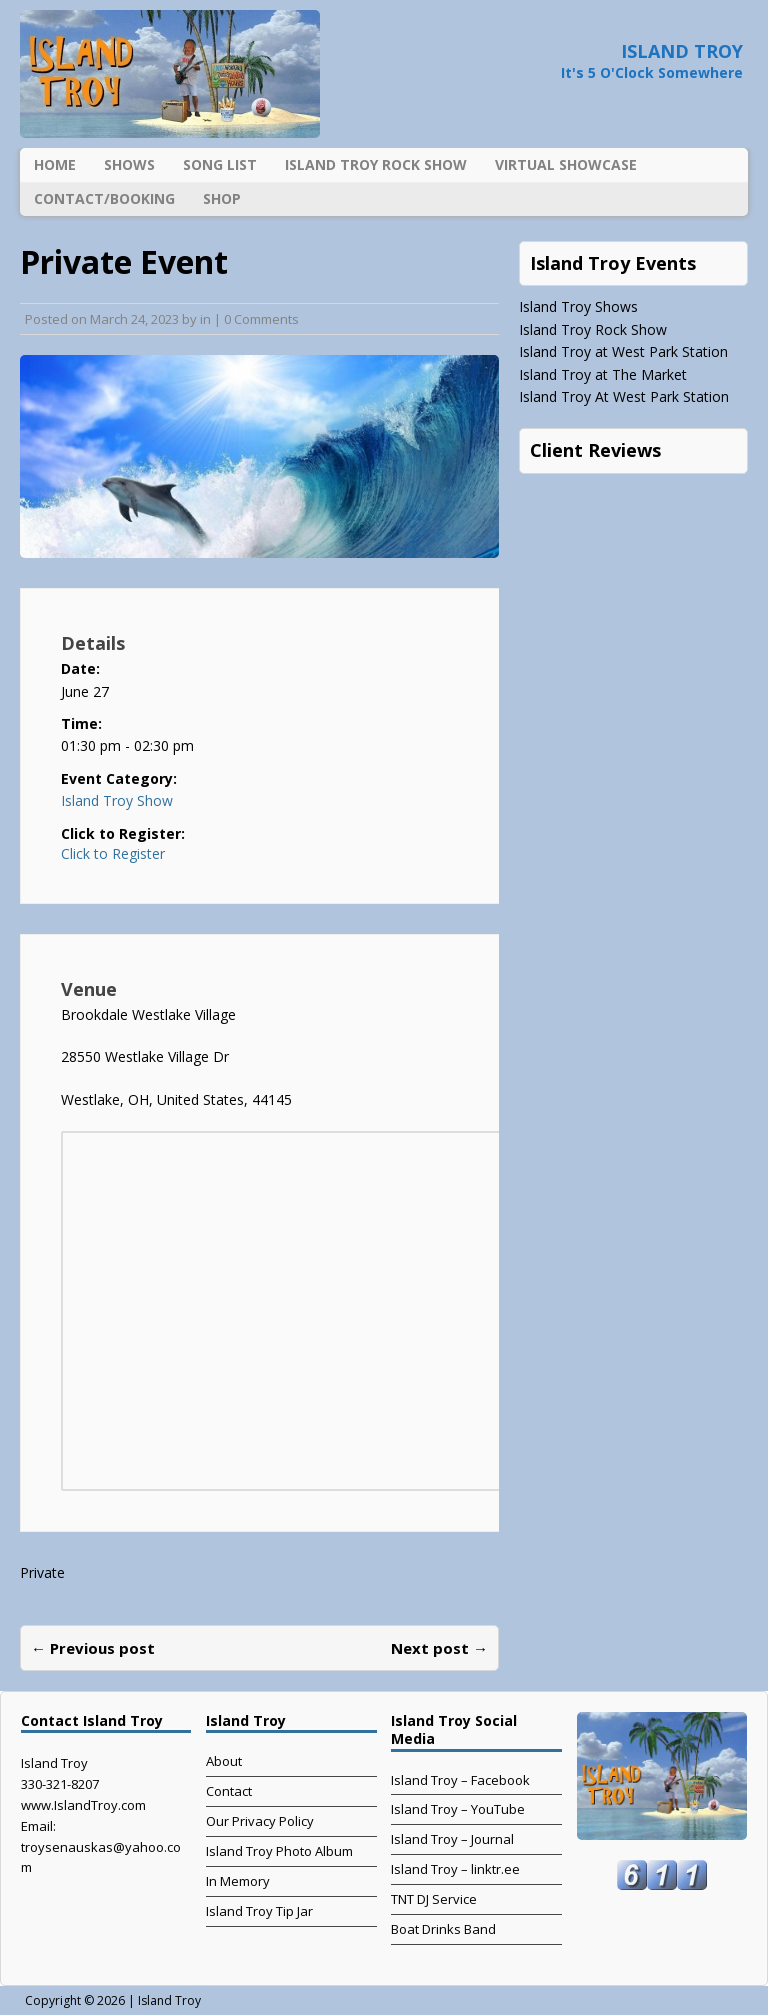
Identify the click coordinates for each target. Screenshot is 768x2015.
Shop (222, 198)
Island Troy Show (117, 800)
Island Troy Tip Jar (259, 1911)
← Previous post (93, 1648)
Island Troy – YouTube (458, 1809)
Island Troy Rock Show (376, 164)
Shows (129, 164)
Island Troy (169, 2000)
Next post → (439, 1648)
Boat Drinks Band (443, 1929)
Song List (220, 164)
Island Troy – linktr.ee (455, 1869)
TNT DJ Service (434, 1899)
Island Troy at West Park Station (623, 351)
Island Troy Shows (578, 306)
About (224, 1761)
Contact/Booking (104, 198)
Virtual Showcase (566, 164)
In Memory (238, 1881)
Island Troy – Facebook (460, 1780)
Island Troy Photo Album (279, 1851)
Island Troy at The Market (603, 374)
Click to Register (113, 854)
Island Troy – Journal (452, 1839)
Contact (229, 1791)
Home (55, 164)
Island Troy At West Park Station (624, 396)
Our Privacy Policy (260, 1821)
